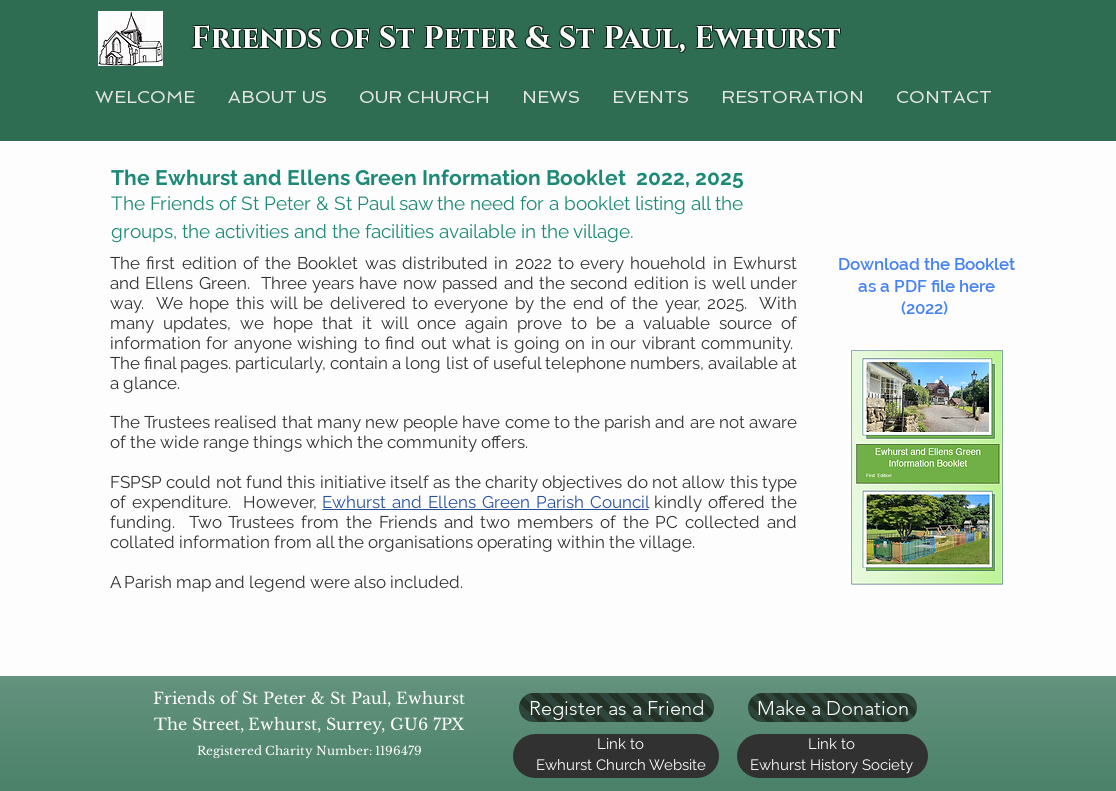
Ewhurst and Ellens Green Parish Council (485, 502)
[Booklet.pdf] (926, 470)
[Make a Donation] (832, 707)
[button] (792, 96)
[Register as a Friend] (616, 707)
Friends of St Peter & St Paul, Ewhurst (516, 39)
